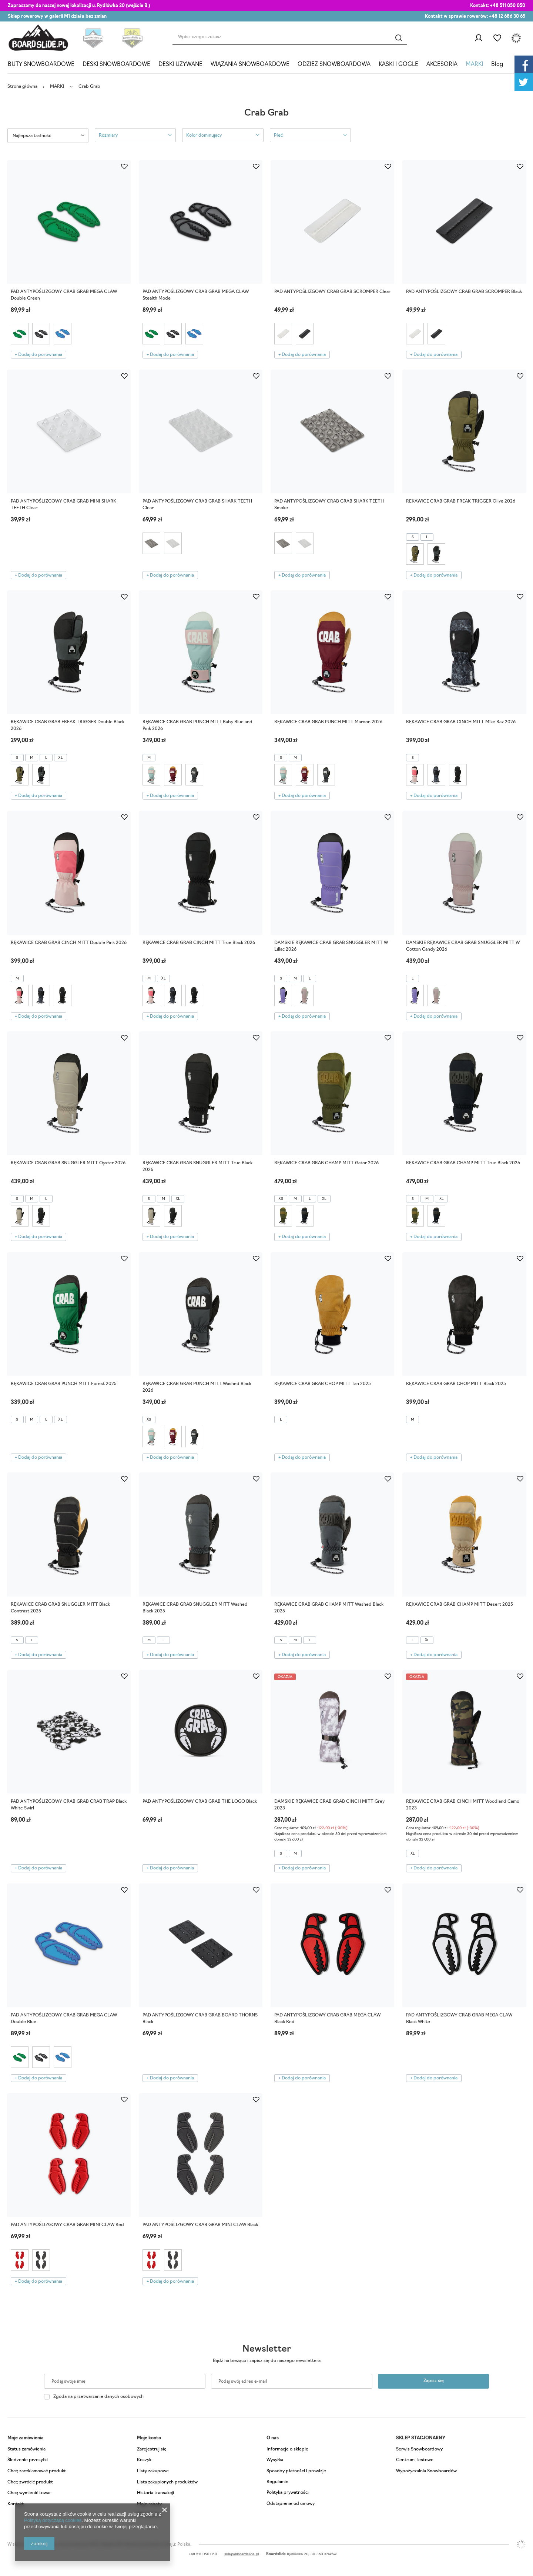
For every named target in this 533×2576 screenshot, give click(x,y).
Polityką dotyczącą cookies (52, 2520)
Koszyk (144, 2460)
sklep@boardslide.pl (241, 2554)
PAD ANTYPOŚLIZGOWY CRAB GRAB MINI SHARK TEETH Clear (63, 504)
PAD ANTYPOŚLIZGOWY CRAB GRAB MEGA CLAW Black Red (327, 2018)
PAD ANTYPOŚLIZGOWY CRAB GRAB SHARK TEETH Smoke (329, 504)
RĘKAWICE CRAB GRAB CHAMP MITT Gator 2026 (326, 1163)
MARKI (474, 64)
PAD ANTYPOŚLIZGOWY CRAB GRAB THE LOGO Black (200, 1801)
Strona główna (22, 86)
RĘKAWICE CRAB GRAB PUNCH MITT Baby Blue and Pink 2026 (197, 725)
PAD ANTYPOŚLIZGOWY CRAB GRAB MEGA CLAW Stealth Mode (196, 295)
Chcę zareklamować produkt (36, 2471)
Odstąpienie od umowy (290, 2504)
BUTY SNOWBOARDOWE (41, 64)
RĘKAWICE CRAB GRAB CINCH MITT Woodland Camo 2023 (462, 1805)
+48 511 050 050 (507, 6)
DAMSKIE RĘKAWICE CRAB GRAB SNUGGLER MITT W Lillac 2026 (331, 946)
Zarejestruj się (152, 2449)
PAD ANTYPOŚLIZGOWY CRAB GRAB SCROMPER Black (464, 292)
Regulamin (277, 2482)
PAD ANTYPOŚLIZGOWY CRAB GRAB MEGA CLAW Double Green (64, 295)
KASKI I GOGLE (398, 64)
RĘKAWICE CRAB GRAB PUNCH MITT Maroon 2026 (328, 722)
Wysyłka (274, 2460)
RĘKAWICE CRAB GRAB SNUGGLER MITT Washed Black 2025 (195, 1608)
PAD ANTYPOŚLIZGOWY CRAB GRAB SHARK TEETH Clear (197, 504)
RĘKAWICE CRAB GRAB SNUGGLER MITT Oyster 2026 (68, 1163)
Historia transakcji (155, 2493)
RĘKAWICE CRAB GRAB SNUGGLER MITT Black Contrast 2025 (60, 1608)
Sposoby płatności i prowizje (296, 2471)
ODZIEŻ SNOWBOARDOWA (334, 64)
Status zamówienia (26, 2449)
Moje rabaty (149, 2504)
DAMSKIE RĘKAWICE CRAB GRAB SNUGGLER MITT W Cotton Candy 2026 (463, 946)
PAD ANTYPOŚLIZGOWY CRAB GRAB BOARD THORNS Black (200, 2018)
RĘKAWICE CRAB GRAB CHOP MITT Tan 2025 (322, 1384)
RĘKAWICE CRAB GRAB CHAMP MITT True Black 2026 (463, 1163)
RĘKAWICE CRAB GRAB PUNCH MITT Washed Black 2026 (197, 1387)
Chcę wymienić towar (29, 2493)
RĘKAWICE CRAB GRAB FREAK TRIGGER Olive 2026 (460, 501)
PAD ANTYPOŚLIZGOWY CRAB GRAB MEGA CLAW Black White (459, 2018)
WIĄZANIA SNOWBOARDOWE (250, 64)
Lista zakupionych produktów (167, 2482)
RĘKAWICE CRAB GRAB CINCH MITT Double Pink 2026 (69, 943)
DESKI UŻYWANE (180, 64)
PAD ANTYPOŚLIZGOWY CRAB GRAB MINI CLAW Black (200, 2225)
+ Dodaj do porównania (38, 355)
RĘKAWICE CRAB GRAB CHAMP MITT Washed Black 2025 (328, 1608)
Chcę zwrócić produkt (30, 2482)
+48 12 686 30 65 (507, 16)
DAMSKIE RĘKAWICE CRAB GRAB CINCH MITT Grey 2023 (329, 1805)
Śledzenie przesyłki (27, 2460)
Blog (497, 64)
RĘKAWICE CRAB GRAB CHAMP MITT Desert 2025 (459, 1604)
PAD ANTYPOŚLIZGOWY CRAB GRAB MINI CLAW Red (67, 2225)
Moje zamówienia (25, 2438)
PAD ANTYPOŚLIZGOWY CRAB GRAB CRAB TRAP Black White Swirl (69, 1805)
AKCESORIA (441, 64)
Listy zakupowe (497, 38)
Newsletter (266, 2349)
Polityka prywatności (287, 2492)
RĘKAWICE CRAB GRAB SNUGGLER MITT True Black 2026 (197, 1166)
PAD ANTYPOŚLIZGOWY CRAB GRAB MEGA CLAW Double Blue (64, 2018)
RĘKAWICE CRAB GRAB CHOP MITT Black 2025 (456, 1384)
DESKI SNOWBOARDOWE (116, 64)
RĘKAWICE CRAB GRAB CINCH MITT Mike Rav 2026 (461, 722)
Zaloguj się (478, 38)
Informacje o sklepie (287, 2449)
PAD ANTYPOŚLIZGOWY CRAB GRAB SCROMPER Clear (332, 292)
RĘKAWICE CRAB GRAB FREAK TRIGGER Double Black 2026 (67, 725)
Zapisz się (433, 2381)
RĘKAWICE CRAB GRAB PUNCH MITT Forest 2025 (64, 1384)
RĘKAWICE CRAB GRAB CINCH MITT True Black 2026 (199, 943)
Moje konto (149, 2438)
